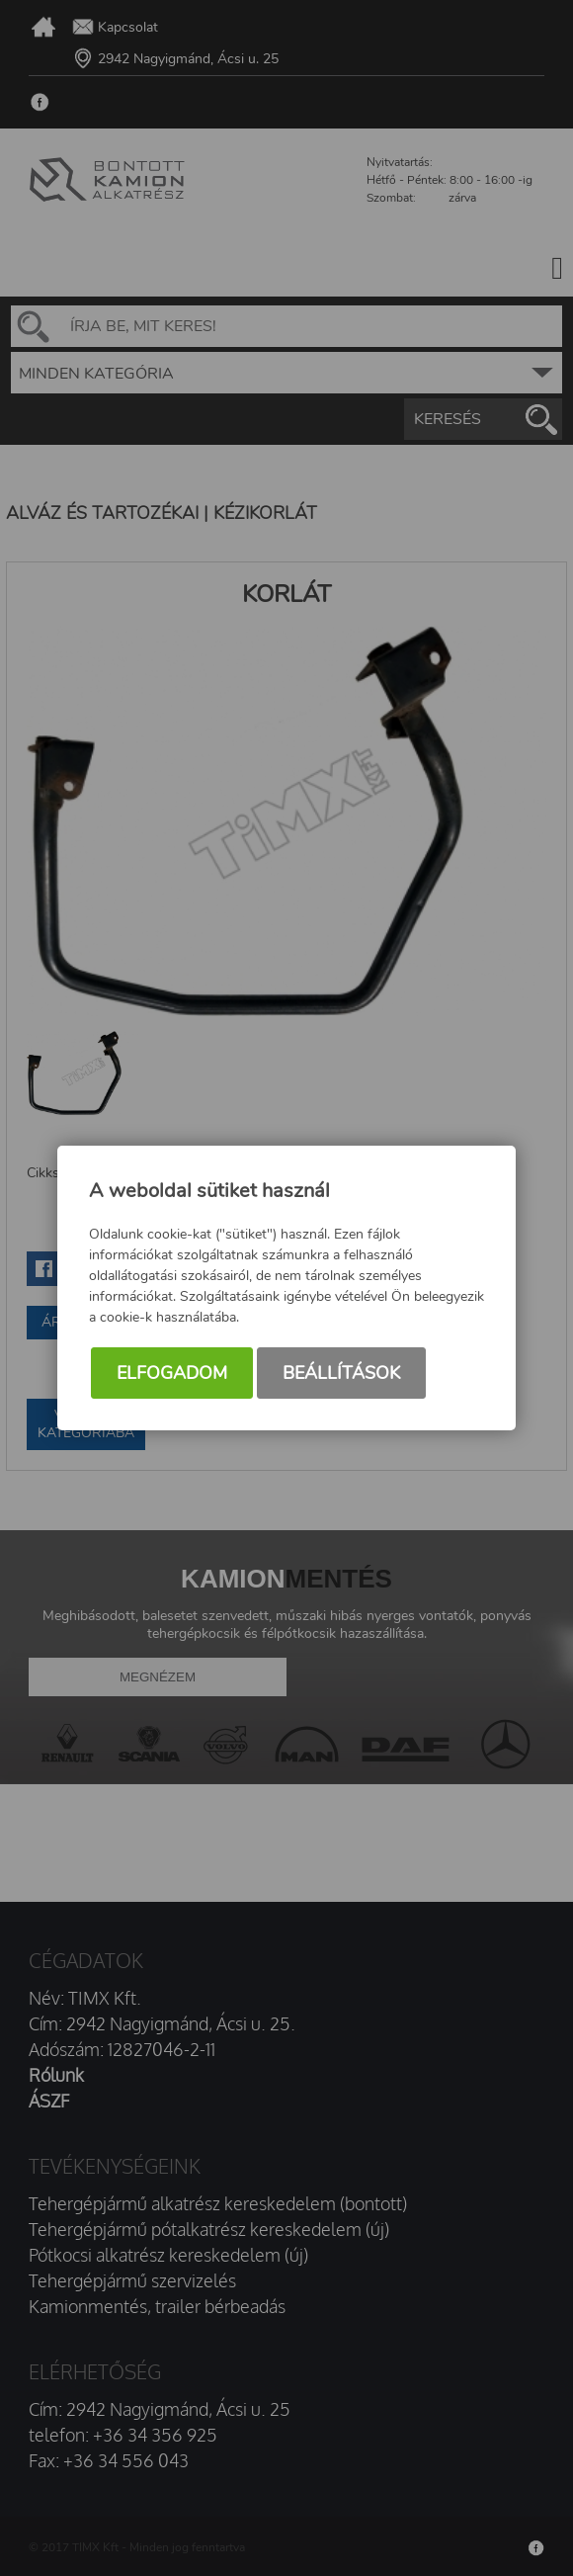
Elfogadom (172, 1373)
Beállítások (341, 1373)
